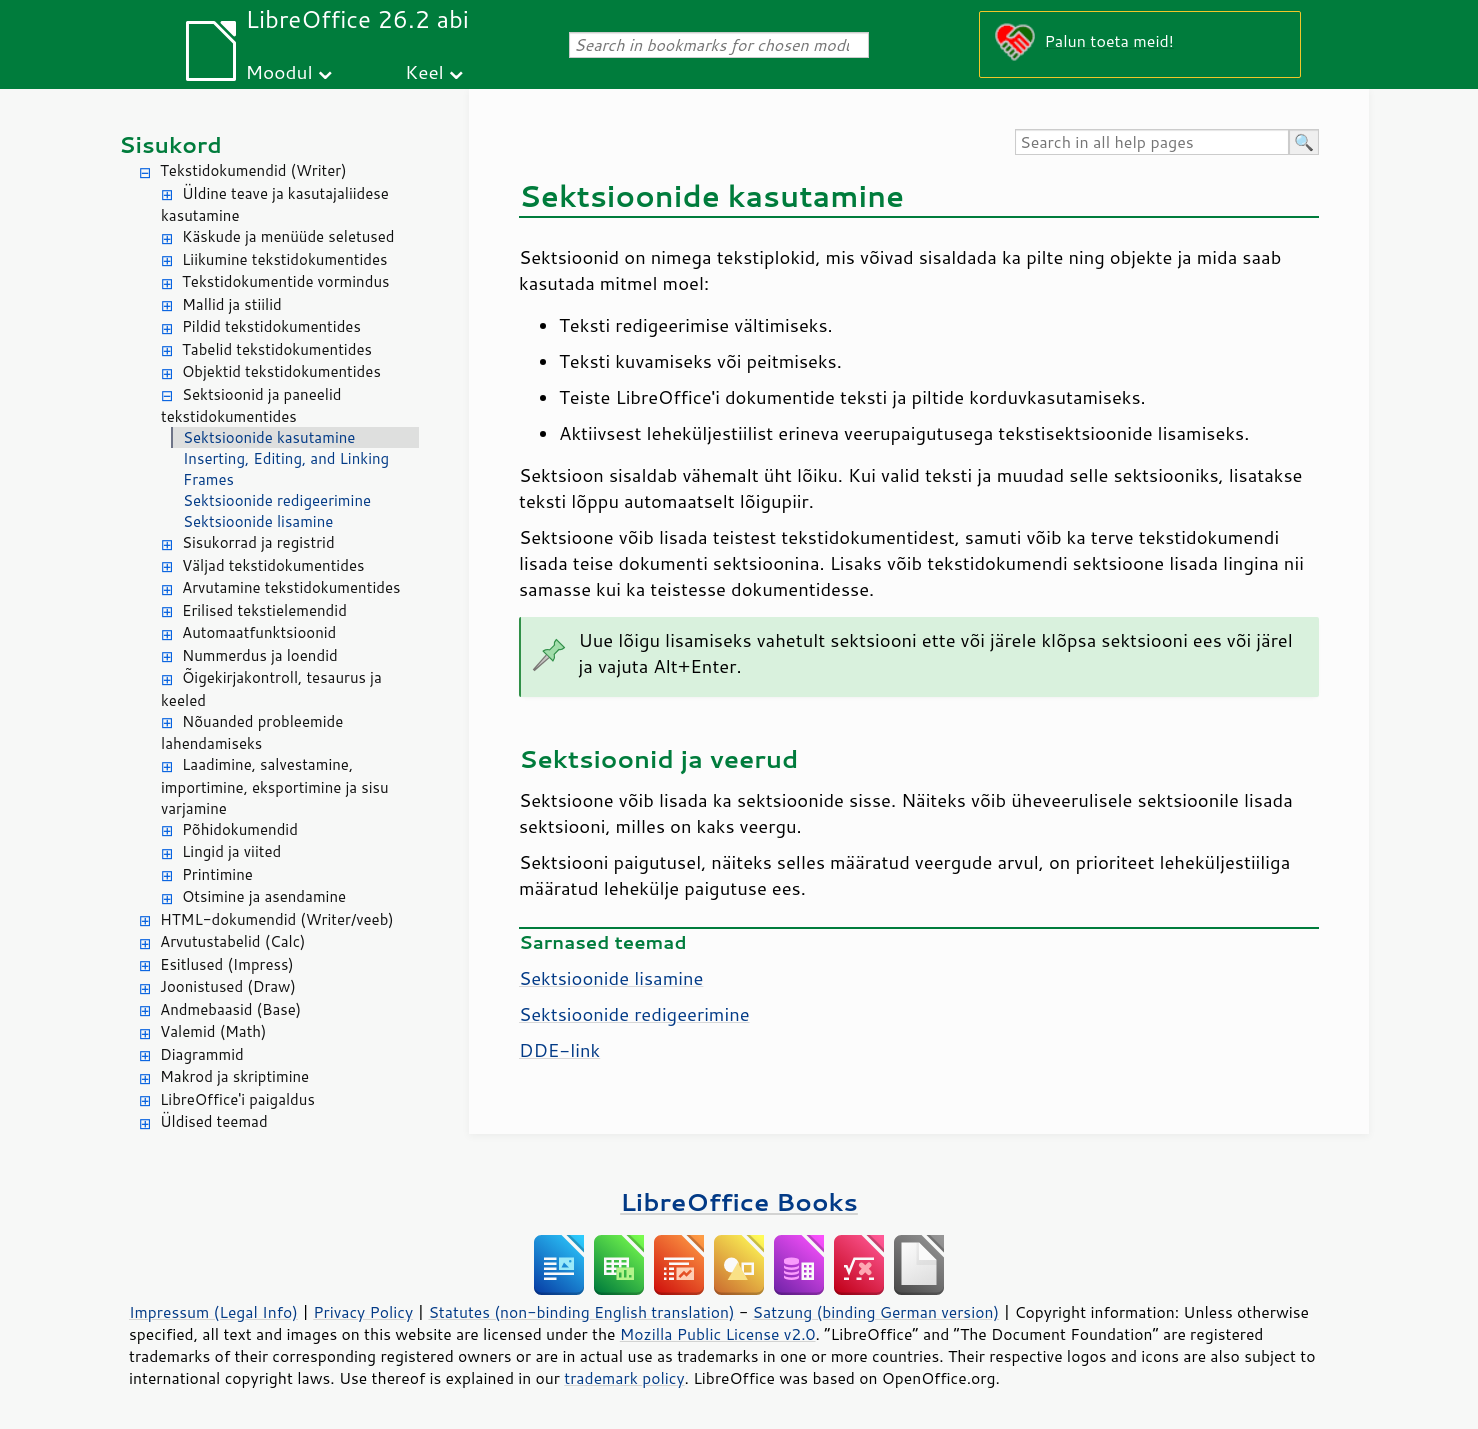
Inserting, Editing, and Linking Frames (286, 469)
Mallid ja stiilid (232, 304)
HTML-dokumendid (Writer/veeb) (277, 919)
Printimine (217, 874)
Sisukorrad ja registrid (258, 542)
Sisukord (170, 144)
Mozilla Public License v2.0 (718, 1334)
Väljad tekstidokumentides (273, 565)
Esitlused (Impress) (227, 964)
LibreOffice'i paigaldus (237, 1099)
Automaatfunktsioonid (259, 632)
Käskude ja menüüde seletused (288, 236)
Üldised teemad (214, 1121)
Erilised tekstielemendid (264, 610)
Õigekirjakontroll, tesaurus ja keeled (271, 689)
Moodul (279, 71)
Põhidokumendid (240, 829)
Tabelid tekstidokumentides (277, 349)
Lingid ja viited (231, 851)
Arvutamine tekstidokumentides (291, 587)
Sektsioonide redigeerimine (277, 500)
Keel (424, 71)
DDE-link (559, 1050)
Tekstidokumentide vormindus (286, 281)
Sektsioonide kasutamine (269, 437)
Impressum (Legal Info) (213, 1312)
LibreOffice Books (739, 1201)
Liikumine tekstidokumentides (285, 259)
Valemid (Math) (213, 1031)
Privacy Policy (363, 1312)
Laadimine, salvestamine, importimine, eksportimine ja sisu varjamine (275, 786)
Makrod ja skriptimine (234, 1076)
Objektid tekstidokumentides (281, 371)
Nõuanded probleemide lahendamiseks (252, 733)
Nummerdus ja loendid (260, 655)
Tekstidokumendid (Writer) (253, 170)
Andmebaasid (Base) (230, 1009)
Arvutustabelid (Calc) (232, 941)
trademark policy (624, 1378)
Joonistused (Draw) (228, 986)
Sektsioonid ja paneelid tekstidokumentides (251, 406)
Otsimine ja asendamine (264, 896)
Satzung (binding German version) (876, 1312)
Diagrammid (202, 1054)
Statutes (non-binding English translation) (581, 1312)
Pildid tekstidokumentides (271, 326)
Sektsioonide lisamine (258, 521)
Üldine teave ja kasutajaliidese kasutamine (275, 205)
